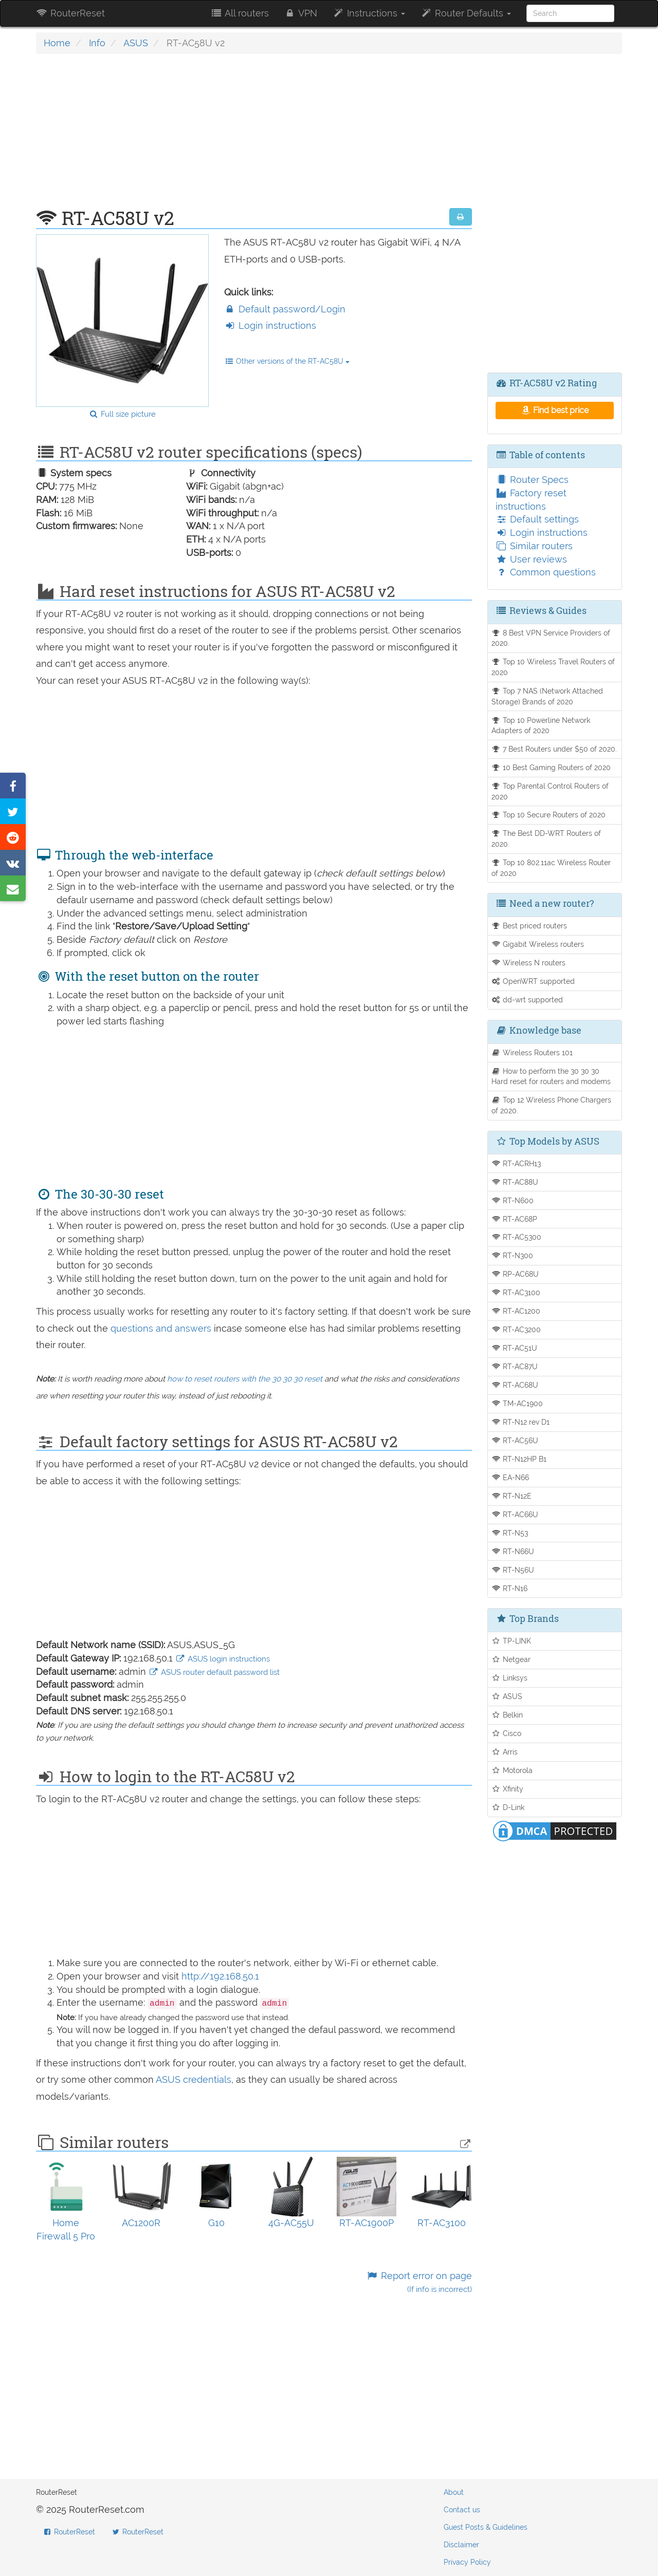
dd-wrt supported (527, 999)
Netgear (511, 1659)
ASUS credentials (193, 2079)
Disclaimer (461, 2545)
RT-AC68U (515, 1384)
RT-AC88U (515, 1182)
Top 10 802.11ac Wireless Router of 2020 (551, 868)
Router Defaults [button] (466, 13)
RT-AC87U (514, 1366)
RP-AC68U (515, 1274)
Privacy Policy (467, 2562)
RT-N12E (511, 1495)
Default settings (537, 519)
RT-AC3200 (516, 1329)
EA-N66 (510, 1477)
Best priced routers (529, 925)
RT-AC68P (514, 1219)
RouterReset (70, 13)
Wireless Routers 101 (532, 1052)
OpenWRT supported (533, 981)
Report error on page (418, 2282)
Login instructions (270, 325)
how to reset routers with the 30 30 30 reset (244, 1379)
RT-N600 (512, 1200)
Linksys (509, 1677)
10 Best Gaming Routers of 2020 (551, 767)
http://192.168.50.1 (220, 1976)
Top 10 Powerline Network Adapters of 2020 (541, 725)
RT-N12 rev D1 (520, 1421)
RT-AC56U (515, 1440)
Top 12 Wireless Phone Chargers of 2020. (551, 1105)
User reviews (531, 559)
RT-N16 (509, 1588)
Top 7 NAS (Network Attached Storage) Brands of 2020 (547, 696)
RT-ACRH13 (516, 1163)
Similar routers (534, 545)
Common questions (546, 572)
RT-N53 (509, 1532)
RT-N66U (513, 1551)
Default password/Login (284, 309)
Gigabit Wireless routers (537, 944)
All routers (239, 13)
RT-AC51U (514, 1347)
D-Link (508, 1807)
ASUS (135, 43)
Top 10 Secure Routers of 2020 (548, 814)
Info (97, 43)
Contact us (462, 2510)
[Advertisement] (254, 136)
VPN (300, 13)
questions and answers (162, 1328)
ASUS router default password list (214, 1672)
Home (57, 43)
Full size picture (122, 414)
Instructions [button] (369, 13)
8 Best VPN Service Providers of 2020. (551, 638)
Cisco (506, 1733)
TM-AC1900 (517, 1403)
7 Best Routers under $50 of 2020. (554, 748)
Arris (504, 1751)
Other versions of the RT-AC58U (287, 361)
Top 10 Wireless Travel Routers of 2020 (553, 667)
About (454, 2492)
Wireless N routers (528, 962)
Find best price (554, 410)
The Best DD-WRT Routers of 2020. (546, 838)
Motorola (512, 1770)
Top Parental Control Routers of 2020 (550, 791)
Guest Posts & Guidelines (485, 2527)
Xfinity (507, 1788)
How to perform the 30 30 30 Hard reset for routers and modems (551, 1076)
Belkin (507, 1714)
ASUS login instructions (222, 1659)
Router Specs (532, 479)
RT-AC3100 (516, 1292)
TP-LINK (511, 1640)
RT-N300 (512, 1255)
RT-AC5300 (516, 1237)
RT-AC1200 (516, 1310)
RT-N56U (513, 1569)
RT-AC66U (515, 1514)
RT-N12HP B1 (519, 1458)
